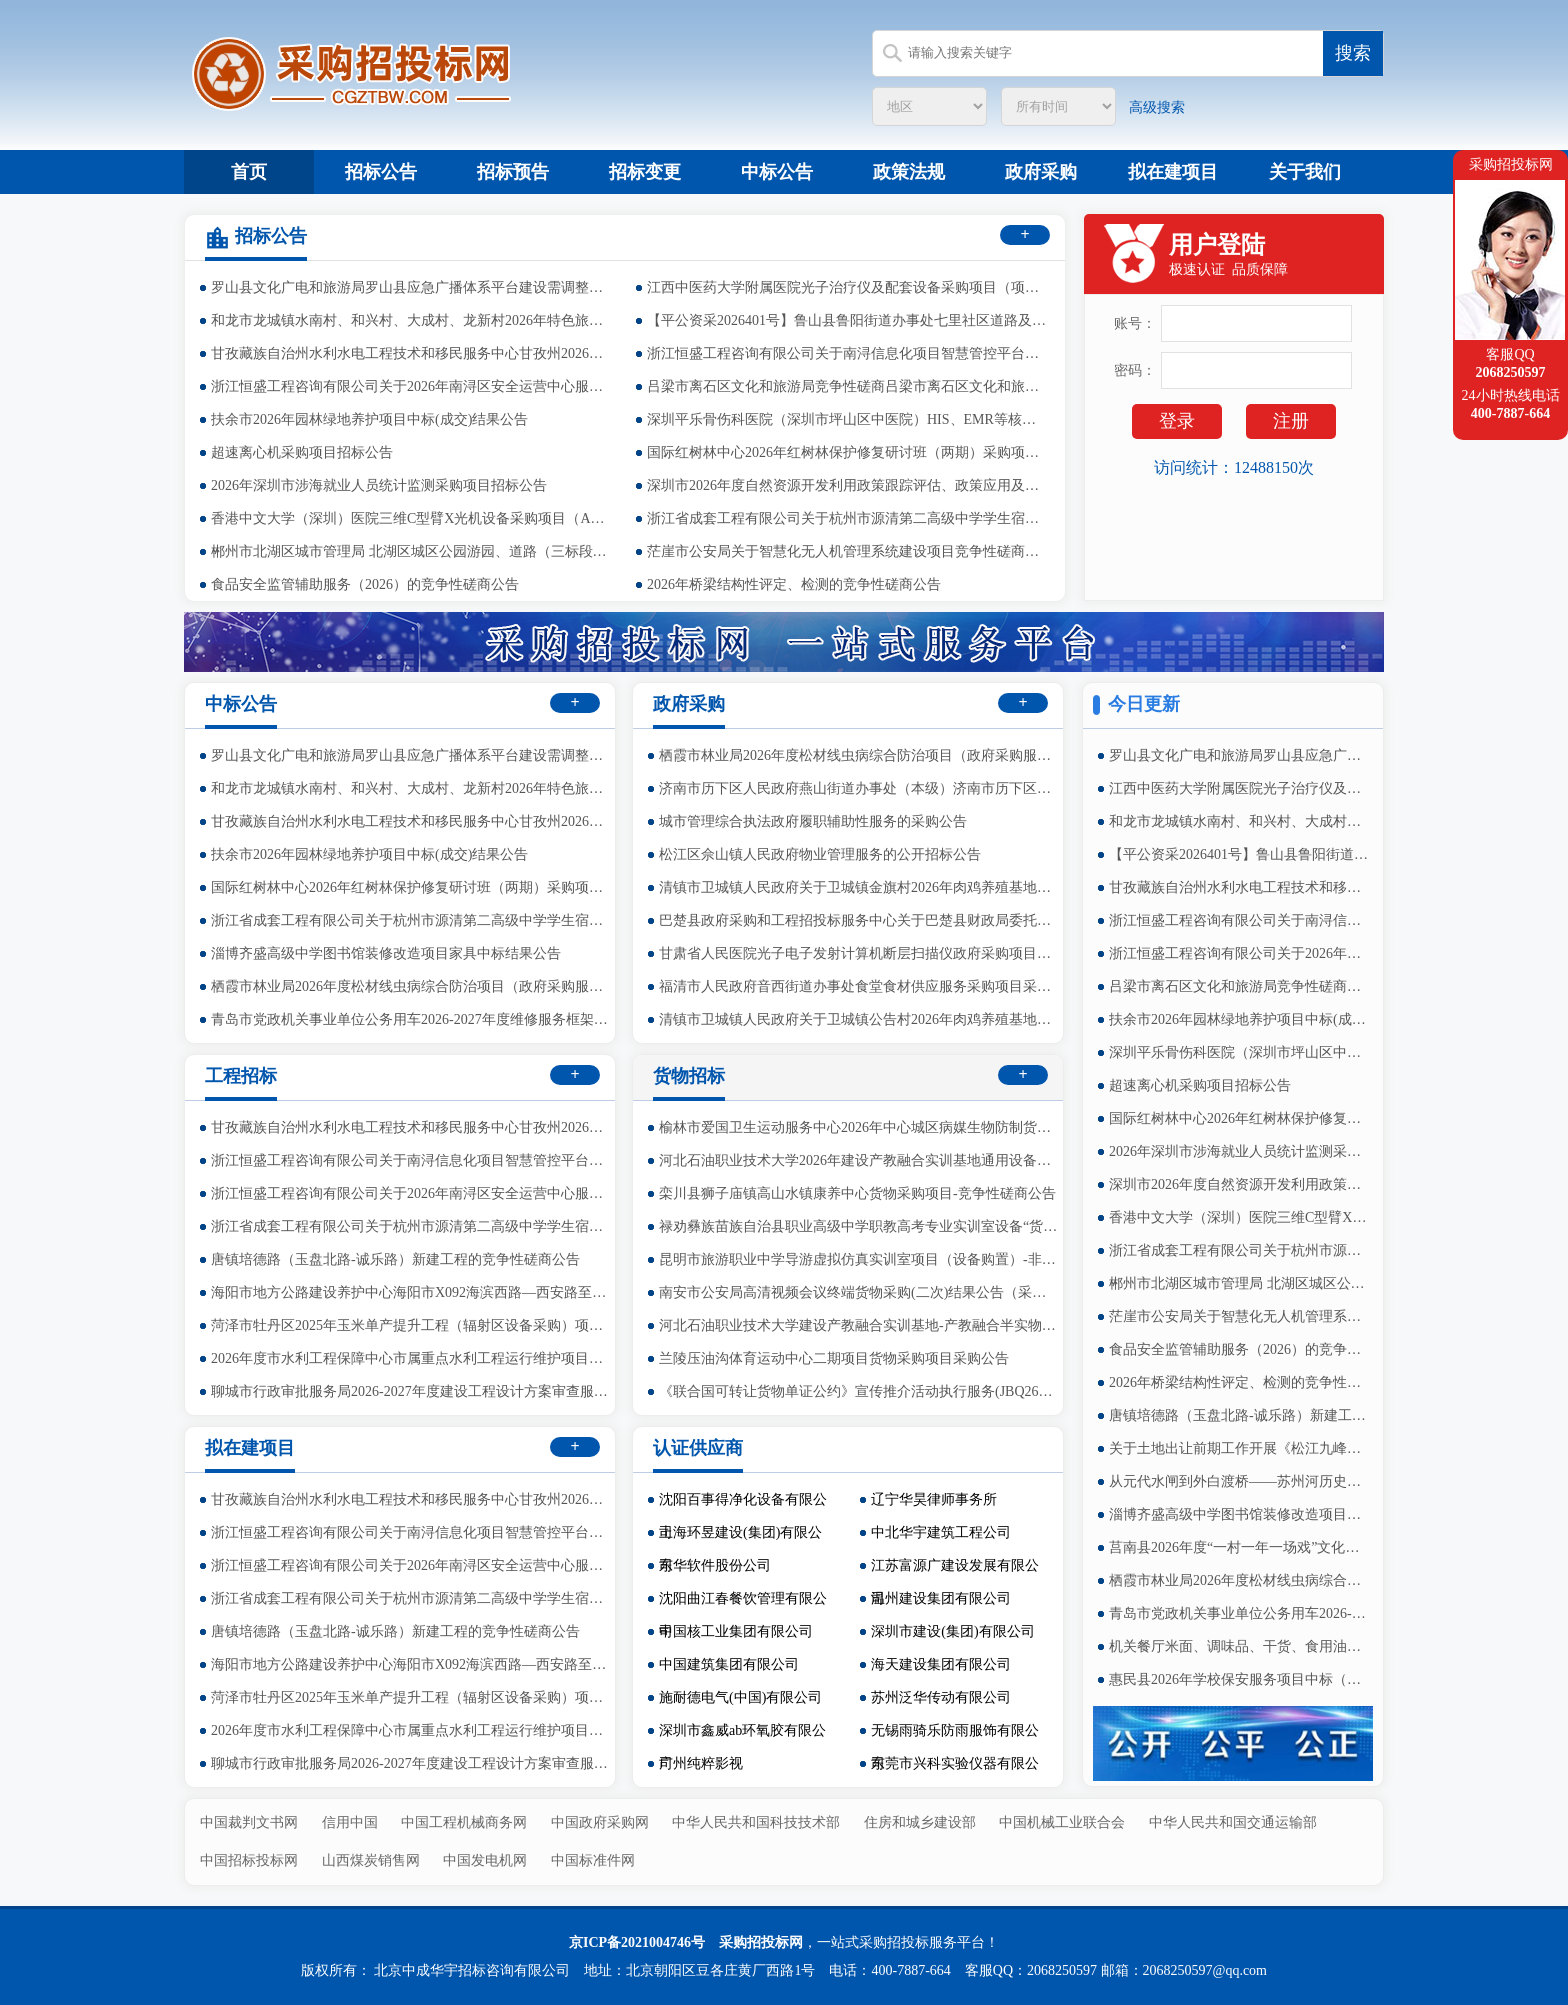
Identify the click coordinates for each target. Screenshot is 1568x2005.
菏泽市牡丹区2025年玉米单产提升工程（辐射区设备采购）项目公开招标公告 (411, 1325)
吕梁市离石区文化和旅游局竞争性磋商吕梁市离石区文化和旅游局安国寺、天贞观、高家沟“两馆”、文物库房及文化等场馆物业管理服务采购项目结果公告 (847, 386)
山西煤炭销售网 (371, 1860)
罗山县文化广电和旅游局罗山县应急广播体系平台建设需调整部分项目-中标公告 (411, 287)
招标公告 (381, 172)
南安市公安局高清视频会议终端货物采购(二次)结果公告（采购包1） (859, 1292)
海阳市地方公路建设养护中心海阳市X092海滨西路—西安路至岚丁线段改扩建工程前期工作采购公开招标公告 (411, 1292)
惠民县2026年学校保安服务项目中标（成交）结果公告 (1239, 1679)
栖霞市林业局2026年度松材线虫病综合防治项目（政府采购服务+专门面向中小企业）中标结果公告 (1239, 1580)
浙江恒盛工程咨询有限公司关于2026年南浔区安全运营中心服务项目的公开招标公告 (411, 386)
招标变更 (645, 172)
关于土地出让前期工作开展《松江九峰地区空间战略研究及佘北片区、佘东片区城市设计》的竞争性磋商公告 (1239, 1448)
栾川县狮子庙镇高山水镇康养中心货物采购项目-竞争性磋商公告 (857, 1193)
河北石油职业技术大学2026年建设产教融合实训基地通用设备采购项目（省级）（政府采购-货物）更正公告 (859, 1160)
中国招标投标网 (249, 1860)
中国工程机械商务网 (464, 1822)
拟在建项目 (1173, 172)
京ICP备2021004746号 (637, 1942)
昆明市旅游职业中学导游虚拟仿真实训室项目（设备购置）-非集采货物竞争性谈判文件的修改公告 (859, 1259)
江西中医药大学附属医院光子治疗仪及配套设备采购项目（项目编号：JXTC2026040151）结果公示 (847, 287)
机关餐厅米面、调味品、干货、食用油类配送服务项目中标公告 (1239, 1646)
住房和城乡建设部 (920, 1822)
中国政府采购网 (600, 1822)
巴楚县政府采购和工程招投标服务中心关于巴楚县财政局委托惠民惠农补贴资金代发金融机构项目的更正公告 (859, 920)
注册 (1291, 421)
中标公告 (777, 172)
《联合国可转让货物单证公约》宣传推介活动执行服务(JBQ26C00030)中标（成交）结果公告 (859, 1391)
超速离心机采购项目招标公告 (302, 452)
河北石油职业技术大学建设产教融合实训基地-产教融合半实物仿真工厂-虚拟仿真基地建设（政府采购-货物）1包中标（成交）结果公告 (859, 1325)
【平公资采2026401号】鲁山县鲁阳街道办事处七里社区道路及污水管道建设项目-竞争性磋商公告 (847, 320)
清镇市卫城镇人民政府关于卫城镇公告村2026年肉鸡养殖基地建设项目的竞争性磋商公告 (859, 1019)
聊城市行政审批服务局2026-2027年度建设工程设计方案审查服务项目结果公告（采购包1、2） (411, 1391)
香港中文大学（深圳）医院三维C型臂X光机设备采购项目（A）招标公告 (411, 518)
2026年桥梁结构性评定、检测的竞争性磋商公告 (794, 584)
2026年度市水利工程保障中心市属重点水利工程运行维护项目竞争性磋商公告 (411, 1358)
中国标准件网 (593, 1860)
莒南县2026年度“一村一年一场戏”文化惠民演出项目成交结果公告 (1239, 1547)
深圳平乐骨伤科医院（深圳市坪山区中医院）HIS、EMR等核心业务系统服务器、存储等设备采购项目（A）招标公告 (847, 419)
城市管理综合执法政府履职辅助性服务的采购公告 (813, 821)
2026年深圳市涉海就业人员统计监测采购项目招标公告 (379, 485)
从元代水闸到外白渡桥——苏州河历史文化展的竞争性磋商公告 (1239, 1481)
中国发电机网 (485, 1860)
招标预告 (513, 172)
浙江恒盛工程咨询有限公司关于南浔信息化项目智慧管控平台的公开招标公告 (847, 353)
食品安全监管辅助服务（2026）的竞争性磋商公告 (365, 584)
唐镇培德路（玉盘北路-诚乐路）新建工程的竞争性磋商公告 (1239, 1415)
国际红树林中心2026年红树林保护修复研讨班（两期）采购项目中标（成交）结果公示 (847, 452)
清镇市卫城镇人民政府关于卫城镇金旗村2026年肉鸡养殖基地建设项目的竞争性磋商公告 (859, 887)
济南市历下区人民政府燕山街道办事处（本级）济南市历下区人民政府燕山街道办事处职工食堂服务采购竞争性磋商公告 (859, 788)
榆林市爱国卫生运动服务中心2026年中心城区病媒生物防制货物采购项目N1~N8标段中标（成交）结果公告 (859, 1127)
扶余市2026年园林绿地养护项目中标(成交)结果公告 (369, 419)
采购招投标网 (761, 1942)
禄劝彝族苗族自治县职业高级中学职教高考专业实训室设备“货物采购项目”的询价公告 (859, 1226)
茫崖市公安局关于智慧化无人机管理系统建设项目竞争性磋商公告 (847, 551)
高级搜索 (1157, 107)
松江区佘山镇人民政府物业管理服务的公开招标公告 (820, 854)
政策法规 (909, 172)
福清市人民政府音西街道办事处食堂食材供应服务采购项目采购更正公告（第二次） (859, 986)
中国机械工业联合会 (1062, 1822)
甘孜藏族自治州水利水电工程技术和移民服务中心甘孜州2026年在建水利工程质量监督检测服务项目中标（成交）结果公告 (411, 353)
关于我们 (1305, 172)
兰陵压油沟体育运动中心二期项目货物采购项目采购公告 (834, 1358)
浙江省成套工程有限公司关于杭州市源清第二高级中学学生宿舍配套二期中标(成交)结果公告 (847, 518)
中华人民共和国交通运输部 (1233, 1822)
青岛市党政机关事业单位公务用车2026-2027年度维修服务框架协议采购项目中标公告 (1239, 1613)
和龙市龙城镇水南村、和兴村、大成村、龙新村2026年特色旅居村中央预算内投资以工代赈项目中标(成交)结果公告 (411, 320)
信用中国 (350, 1822)
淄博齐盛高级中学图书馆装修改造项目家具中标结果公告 (1239, 1514)
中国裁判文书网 (249, 1822)
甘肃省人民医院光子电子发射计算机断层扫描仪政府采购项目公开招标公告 (859, 953)
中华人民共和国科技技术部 (756, 1822)
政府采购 (1041, 172)
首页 (249, 172)
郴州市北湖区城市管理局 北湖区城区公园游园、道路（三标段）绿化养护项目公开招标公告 (411, 551)
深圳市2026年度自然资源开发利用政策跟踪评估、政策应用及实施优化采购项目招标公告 (847, 485)
